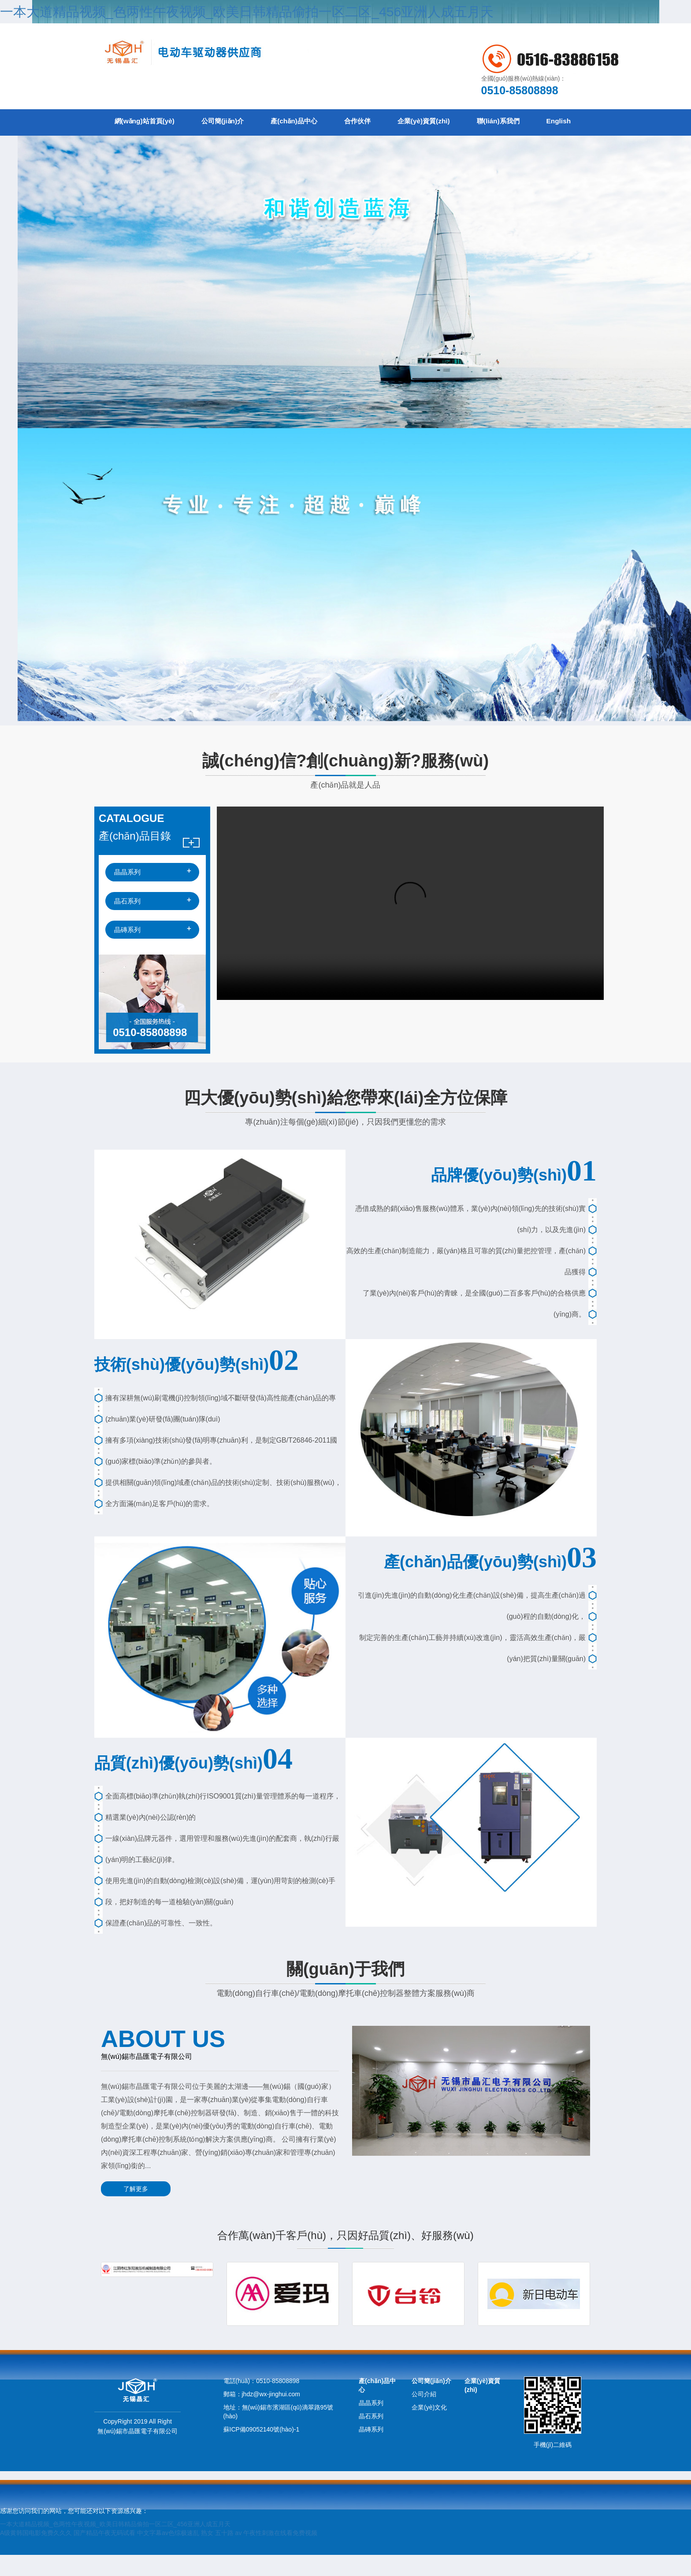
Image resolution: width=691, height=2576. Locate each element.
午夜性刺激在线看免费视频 (280, 2553)
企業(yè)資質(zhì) (461, 122)
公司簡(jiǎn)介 (235, 122)
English (130, 148)
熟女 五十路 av (221, 2553)
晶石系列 (127, 927)
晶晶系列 (127, 898)
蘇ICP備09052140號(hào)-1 (261, 2450)
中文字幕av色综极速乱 (168, 2553)
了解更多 (131, 2215)
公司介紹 (424, 2415)
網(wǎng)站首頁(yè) (149, 122)
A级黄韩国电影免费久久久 (36, 2553)
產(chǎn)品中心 (315, 122)
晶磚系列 (127, 956)
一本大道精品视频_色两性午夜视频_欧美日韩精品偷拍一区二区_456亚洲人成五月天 (247, 11)
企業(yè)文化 (429, 2428)
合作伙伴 (387, 122)
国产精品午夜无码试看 (104, 2553)
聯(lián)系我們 (544, 122)
